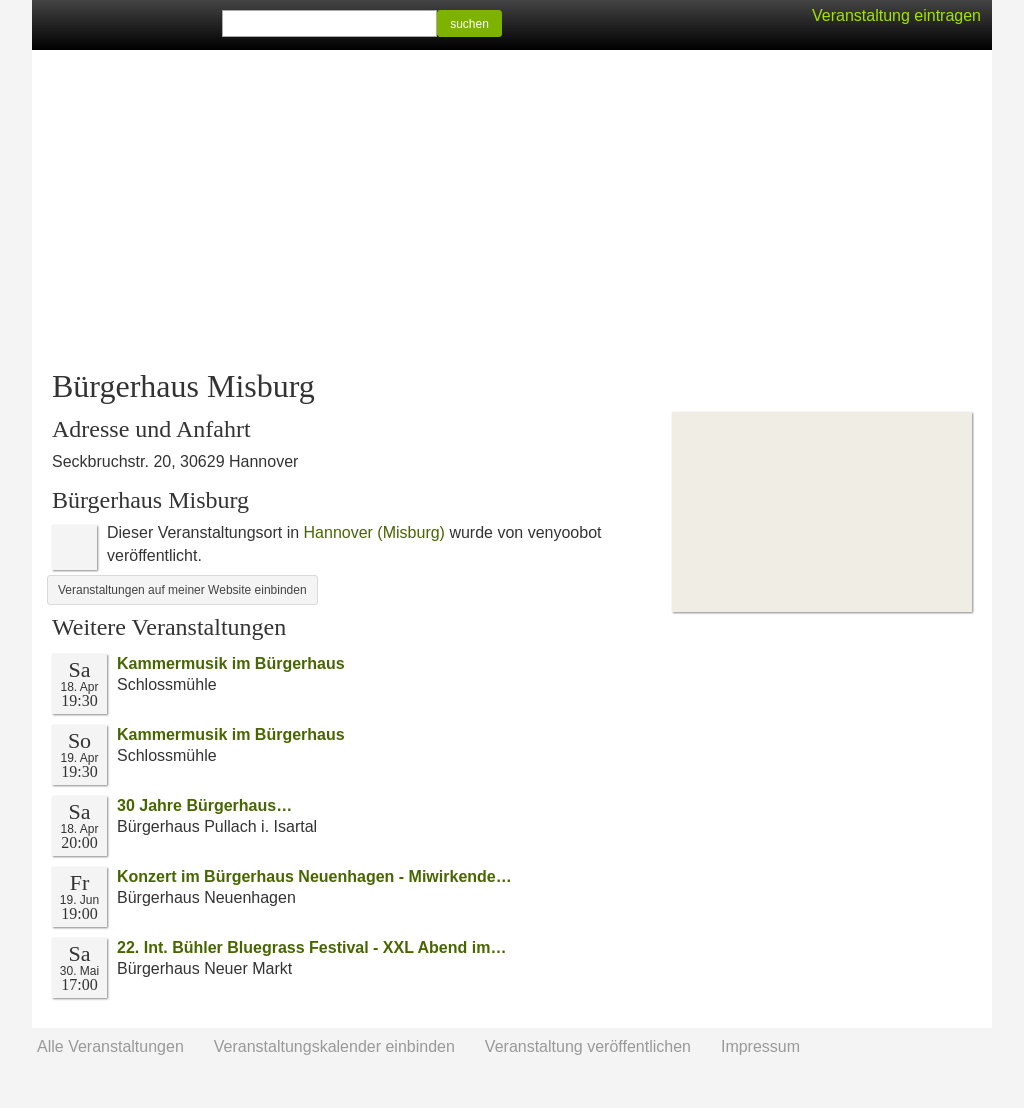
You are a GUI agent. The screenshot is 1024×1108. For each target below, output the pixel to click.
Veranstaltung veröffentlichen (588, 1046)
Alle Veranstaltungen (110, 1046)
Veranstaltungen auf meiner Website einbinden (182, 590)
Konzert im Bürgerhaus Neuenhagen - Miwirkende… (314, 876)
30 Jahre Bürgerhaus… (204, 805)
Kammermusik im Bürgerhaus (231, 663)
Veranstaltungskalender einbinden (334, 1046)
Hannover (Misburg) (374, 532)
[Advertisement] (512, 210)
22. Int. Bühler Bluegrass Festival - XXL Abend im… (311, 947)
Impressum (760, 1046)
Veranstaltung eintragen (896, 15)
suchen (469, 24)
